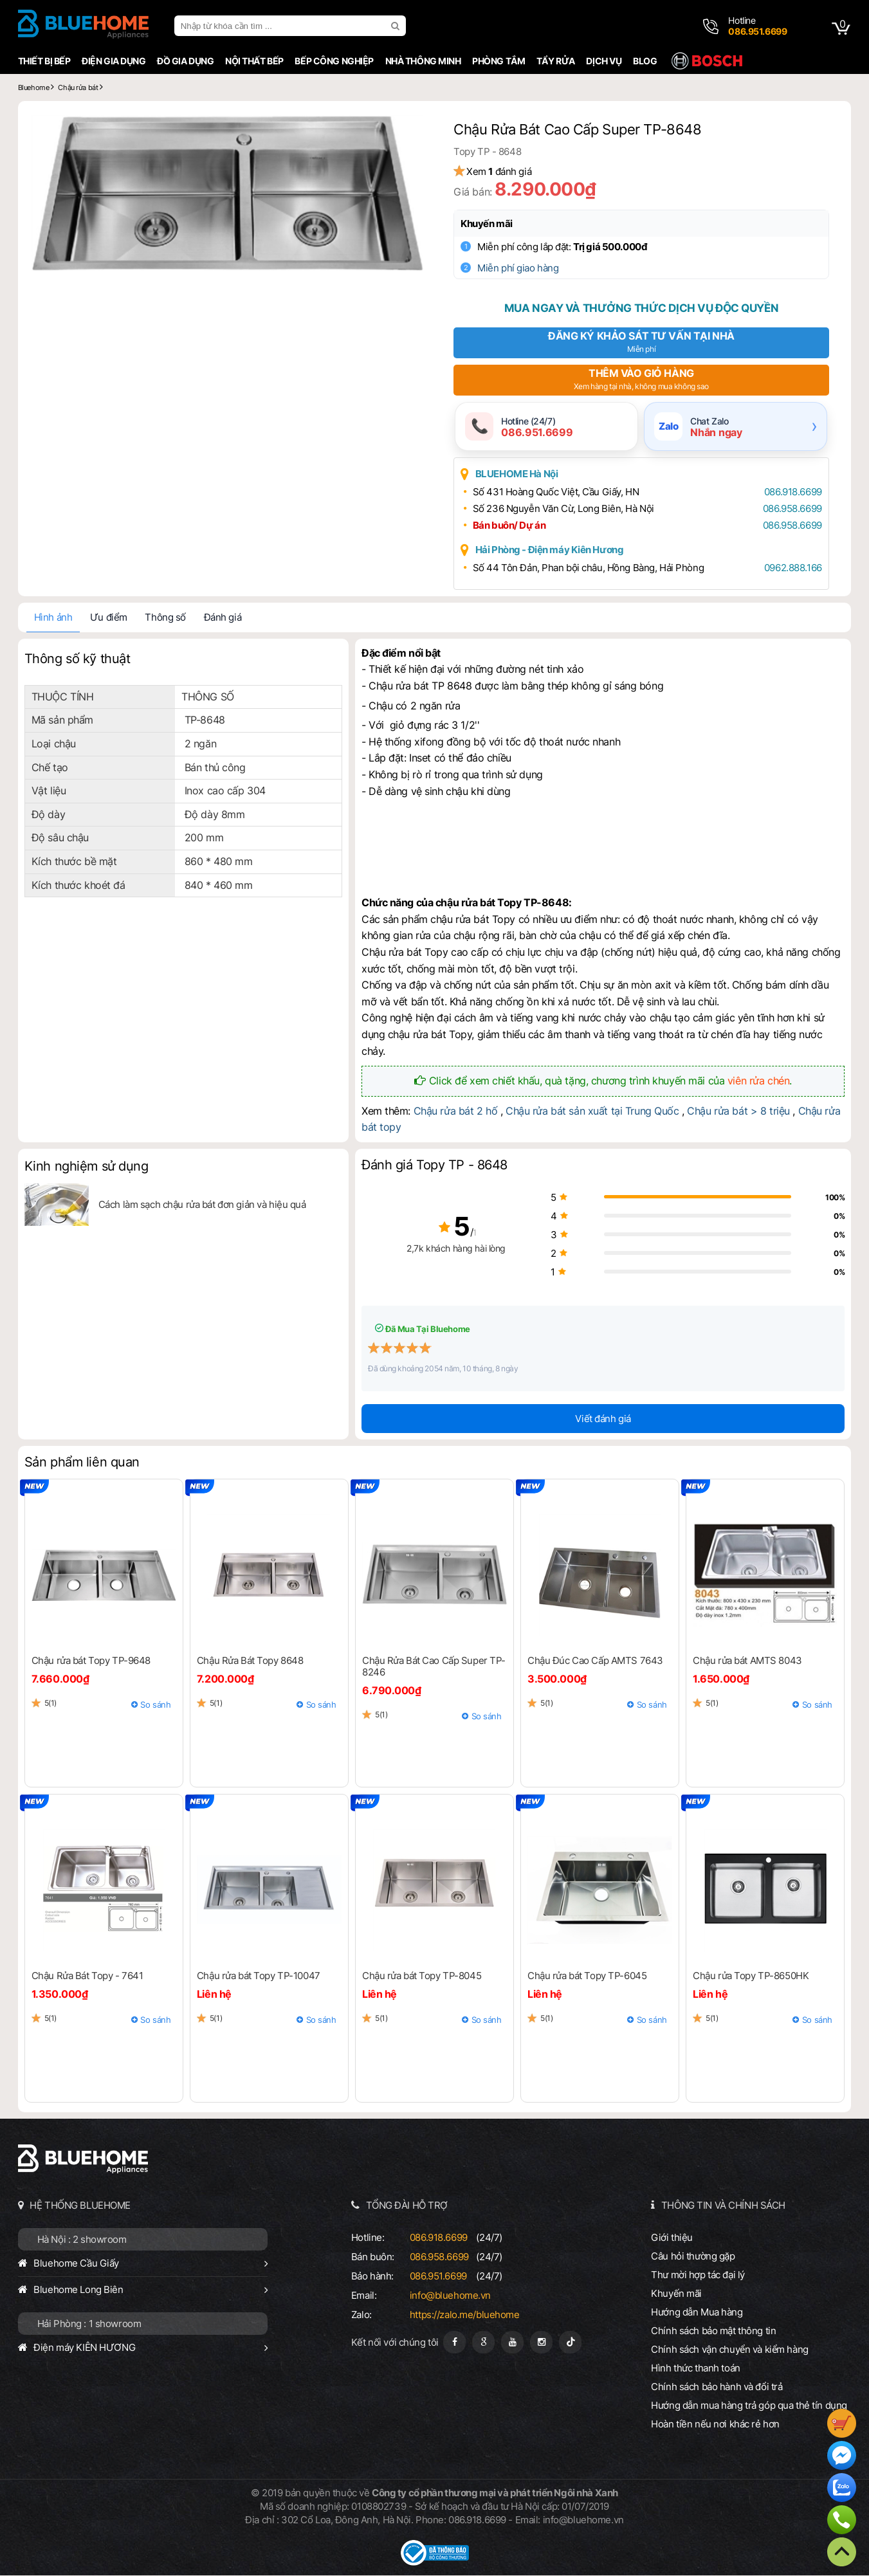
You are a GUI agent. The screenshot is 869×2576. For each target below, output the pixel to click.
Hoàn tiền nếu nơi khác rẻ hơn (716, 2424)
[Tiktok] (570, 2343)
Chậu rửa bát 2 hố (455, 1111)
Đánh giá (221, 618)
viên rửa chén (759, 1081)
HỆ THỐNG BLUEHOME (78, 2206)
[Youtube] (512, 2343)
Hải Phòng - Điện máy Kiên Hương (554, 550)
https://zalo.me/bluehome (465, 2315)
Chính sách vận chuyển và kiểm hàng (730, 2350)
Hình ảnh (52, 618)
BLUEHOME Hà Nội (521, 474)
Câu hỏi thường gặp (694, 2257)
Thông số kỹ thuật (76, 659)
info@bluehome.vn (450, 2296)
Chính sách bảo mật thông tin (714, 2331)
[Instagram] (541, 2343)
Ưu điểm (107, 618)
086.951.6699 (438, 2276)
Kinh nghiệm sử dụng (85, 1166)
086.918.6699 (790, 492)
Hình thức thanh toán (696, 2368)
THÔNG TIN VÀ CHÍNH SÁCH (724, 2206)
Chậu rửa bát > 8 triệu (738, 1111)
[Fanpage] (454, 2343)
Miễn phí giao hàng (522, 268)
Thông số (164, 618)
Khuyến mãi (491, 223)
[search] (396, 25)
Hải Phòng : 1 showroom (88, 2324)
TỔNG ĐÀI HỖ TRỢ (406, 2206)
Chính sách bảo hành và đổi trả (717, 2387)
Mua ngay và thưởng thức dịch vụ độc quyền (642, 308)
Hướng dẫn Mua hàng (698, 2313)
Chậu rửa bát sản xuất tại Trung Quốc (592, 1111)
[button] (410, 128)
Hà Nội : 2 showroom (80, 2240)
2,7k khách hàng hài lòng (434, 1248)
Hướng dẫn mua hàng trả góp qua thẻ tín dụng (750, 2406)
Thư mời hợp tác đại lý (699, 2275)
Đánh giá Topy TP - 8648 (434, 1166)
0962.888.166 (790, 568)
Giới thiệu (673, 2238)
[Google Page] (483, 2343)
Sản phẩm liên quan (80, 1463)
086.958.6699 (789, 509)
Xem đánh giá (503, 171)
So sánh (155, 1705)
